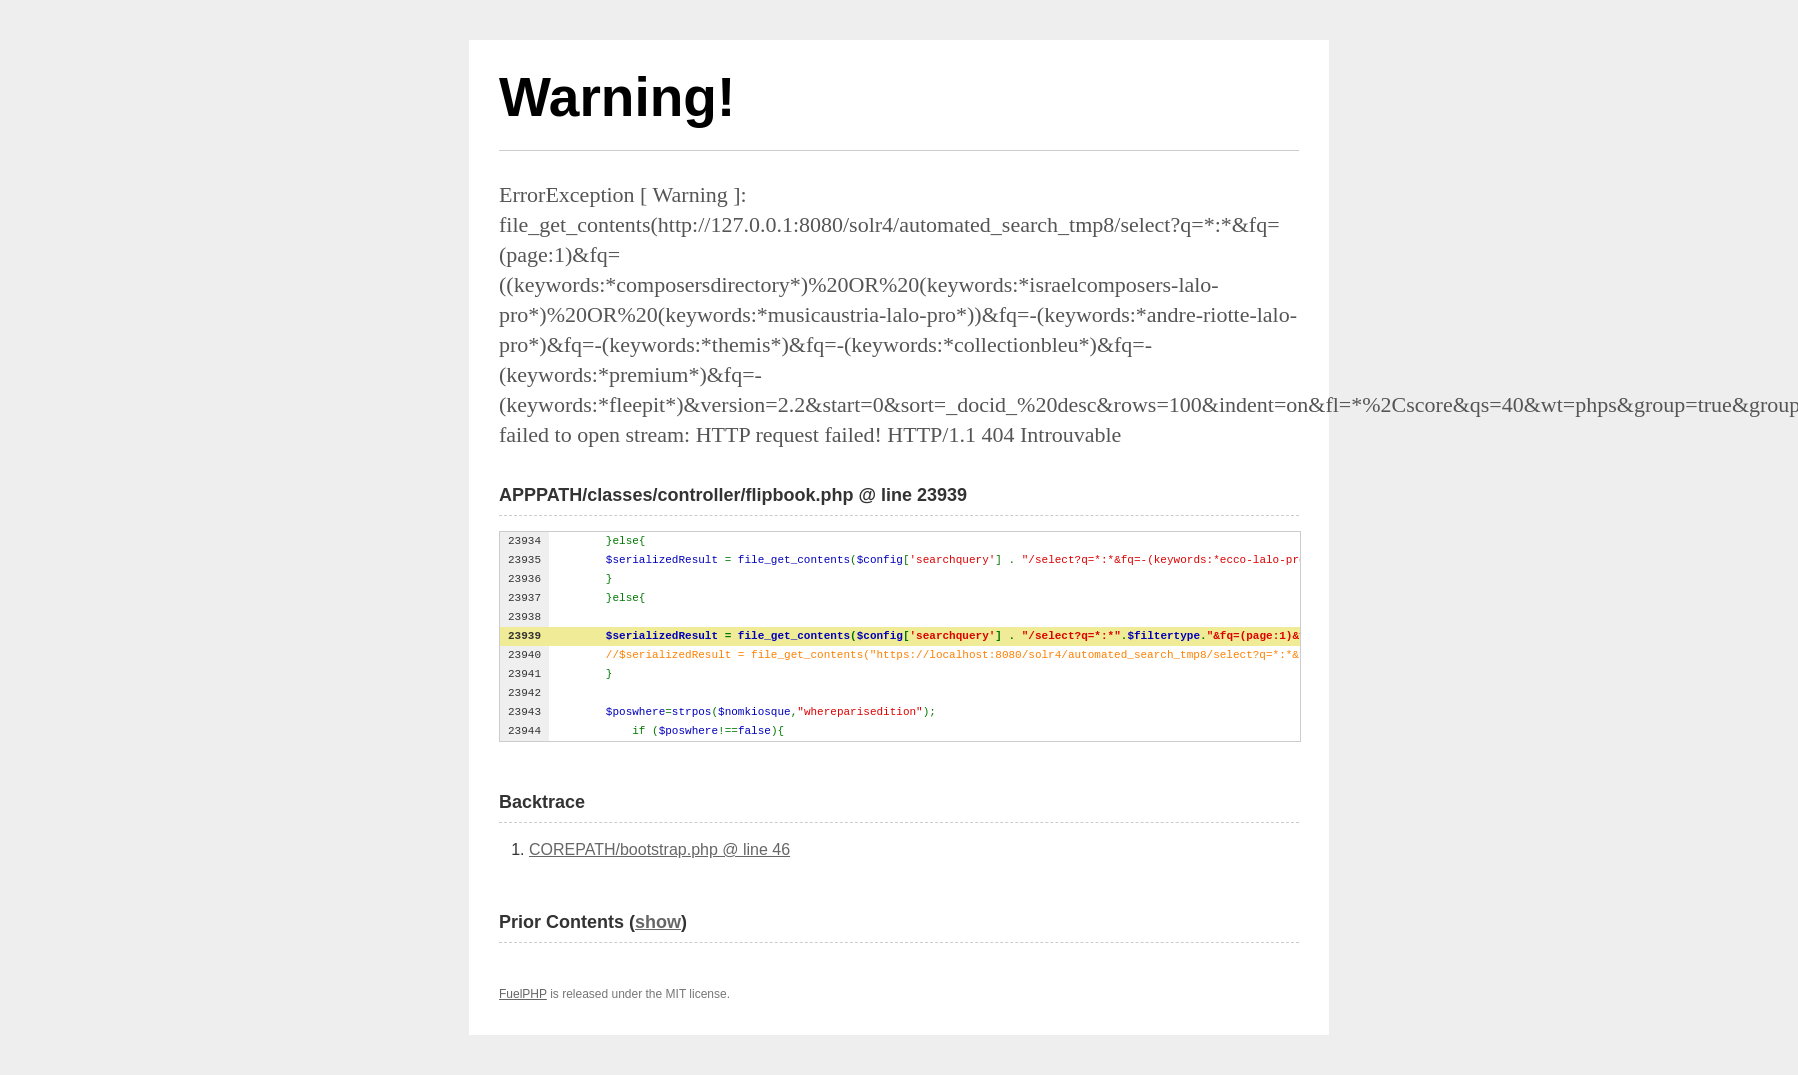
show (658, 922)
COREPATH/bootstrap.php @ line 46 (659, 849)
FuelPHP (523, 994)
